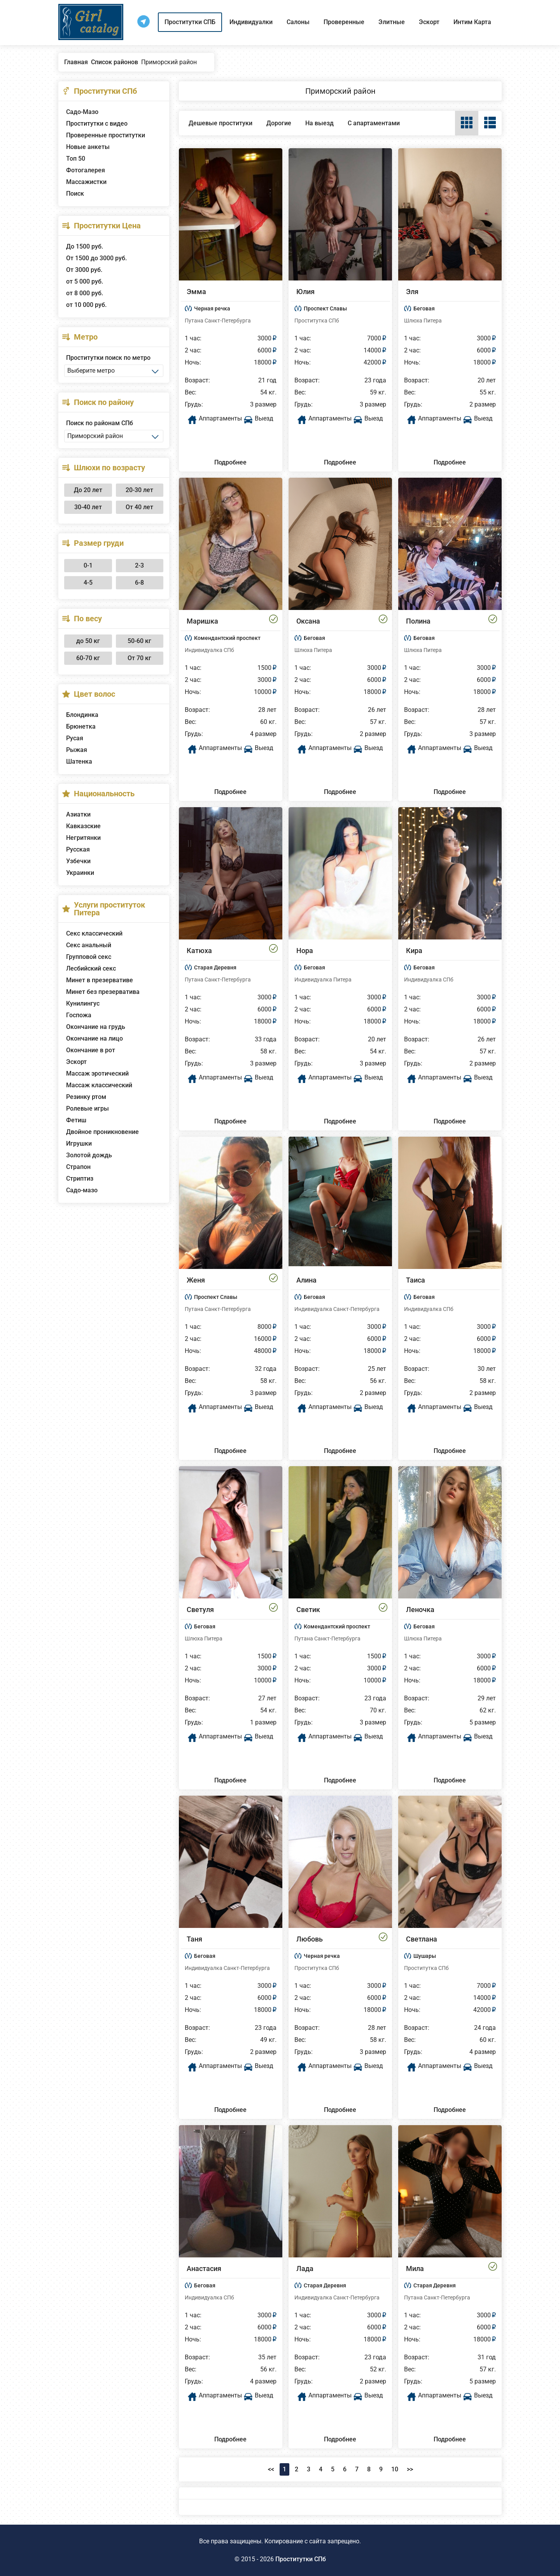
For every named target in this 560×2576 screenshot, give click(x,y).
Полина (418, 621)
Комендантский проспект (227, 638)
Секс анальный (88, 945)
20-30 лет (139, 490)
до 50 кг (88, 641)
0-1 (88, 565)
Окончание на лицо (94, 1038)
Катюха (199, 950)
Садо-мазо (82, 1190)
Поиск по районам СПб (99, 423)
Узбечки (78, 861)
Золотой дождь (89, 1155)
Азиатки (78, 814)
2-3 (139, 565)
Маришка (202, 621)
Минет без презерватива (103, 991)
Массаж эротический (97, 1073)
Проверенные (344, 22)
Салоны (298, 22)
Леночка (420, 1609)
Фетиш (76, 1120)
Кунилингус (83, 1003)
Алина (306, 1280)
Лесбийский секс (91, 968)
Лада (304, 2268)
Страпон (78, 1167)
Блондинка (82, 714)
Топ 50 (75, 158)
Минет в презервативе (99, 980)
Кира (414, 950)
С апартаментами (374, 123)
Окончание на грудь (95, 1026)
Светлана (421, 1939)
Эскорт (429, 22)
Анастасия (204, 2268)
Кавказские (83, 826)
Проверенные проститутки (105, 135)
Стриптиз (79, 1178)
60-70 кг (88, 658)
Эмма (196, 291)
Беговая (424, 308)
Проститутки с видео (97, 123)
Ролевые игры (87, 1108)
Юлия (305, 291)
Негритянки (83, 837)
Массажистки (86, 182)
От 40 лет (139, 507)
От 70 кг (139, 658)
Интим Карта (472, 22)
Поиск (75, 193)
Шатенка (79, 761)
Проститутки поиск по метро (108, 357)
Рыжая (76, 750)
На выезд (319, 123)
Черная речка (212, 308)
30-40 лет (88, 507)
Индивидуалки (251, 22)
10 (394, 2469)
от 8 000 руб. (84, 293)
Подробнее (230, 462)
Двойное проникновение (102, 1132)
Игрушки (79, 1143)
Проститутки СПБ (189, 22)
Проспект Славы (325, 308)
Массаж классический (99, 1085)
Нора (304, 950)
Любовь (309, 1939)
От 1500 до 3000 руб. (96, 258)
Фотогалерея (85, 170)
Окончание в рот (90, 1050)
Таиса (415, 1280)
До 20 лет (88, 490)
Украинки (80, 872)
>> (410, 2469)
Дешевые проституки (220, 123)
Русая (74, 738)
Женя (196, 1280)
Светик (308, 1609)
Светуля (200, 1609)
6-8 (139, 582)
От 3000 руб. (84, 269)
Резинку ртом (86, 1096)
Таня (194, 1939)
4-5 (88, 582)
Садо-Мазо (82, 112)
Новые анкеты (88, 147)
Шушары (424, 1956)
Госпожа (78, 1015)
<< (271, 2469)
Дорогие (278, 123)
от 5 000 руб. (84, 281)
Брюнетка (81, 726)
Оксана (308, 621)
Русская (78, 849)
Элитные (391, 22)
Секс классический (94, 933)
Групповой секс (88, 956)
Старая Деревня (215, 967)
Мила (415, 2268)
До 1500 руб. (84, 246)
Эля (412, 291)
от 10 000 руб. (86, 304)
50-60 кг (139, 641)
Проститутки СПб (300, 2559)
